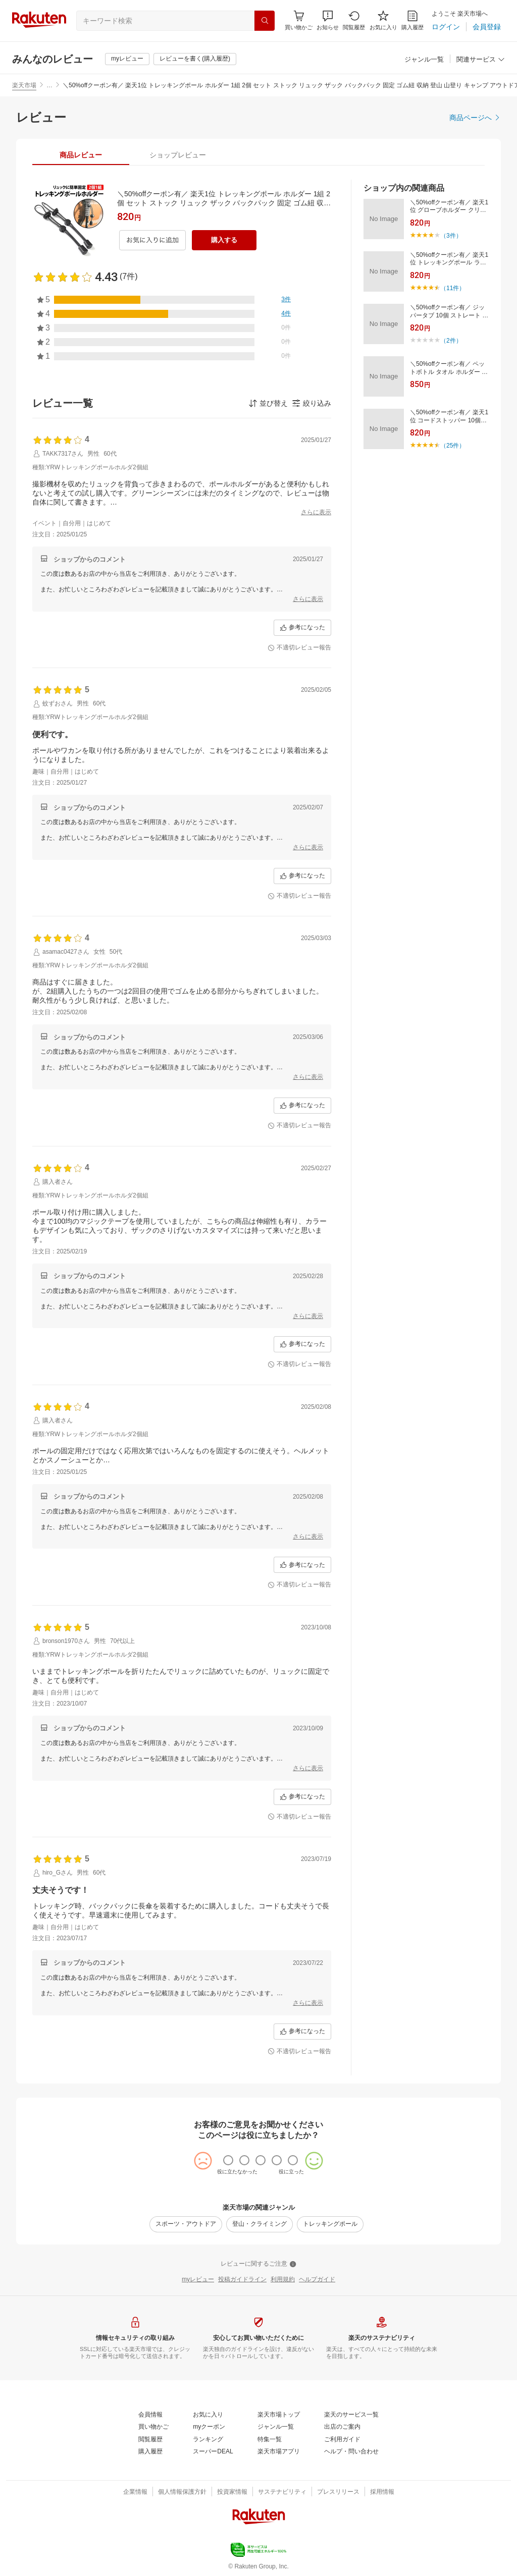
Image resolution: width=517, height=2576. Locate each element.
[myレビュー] (127, 59)
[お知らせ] (328, 20)
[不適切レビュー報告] (299, 648)
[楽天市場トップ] (278, 2415)
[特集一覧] (269, 2440)
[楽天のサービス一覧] (351, 2415)
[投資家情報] (232, 2492)
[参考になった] (302, 628)
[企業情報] (135, 2492)
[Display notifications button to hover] (299, 20)
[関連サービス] (480, 60)
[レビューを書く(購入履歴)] (194, 59)
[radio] (228, 2160)
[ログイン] (446, 26)
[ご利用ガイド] (342, 2440)
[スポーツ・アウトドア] (185, 2224)
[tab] (80, 155)
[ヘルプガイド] (317, 2280)
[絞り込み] (311, 403)
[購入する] (224, 240)
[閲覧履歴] (354, 20)
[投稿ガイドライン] (242, 2280)
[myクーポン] (209, 2427)
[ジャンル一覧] (424, 60)
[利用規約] (283, 2280)
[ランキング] (208, 2440)
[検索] (264, 21)
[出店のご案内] (342, 2427)
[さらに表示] (316, 513)
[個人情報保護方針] (182, 2492)
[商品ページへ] (475, 117)
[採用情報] (382, 2492)
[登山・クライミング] (259, 2224)
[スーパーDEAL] (213, 2452)
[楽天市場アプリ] (278, 2452)
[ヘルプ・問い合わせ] (351, 2452)
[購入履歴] (412, 20)
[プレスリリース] (338, 2492)
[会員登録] (487, 26)
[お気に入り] (383, 20)
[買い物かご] (153, 2427)
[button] (328, 20)
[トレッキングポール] (330, 2224)
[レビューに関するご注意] (258, 2264)
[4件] (286, 314)
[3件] (286, 300)
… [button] (49, 85)
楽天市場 (24, 85)
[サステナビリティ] (282, 2492)
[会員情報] (150, 2415)
